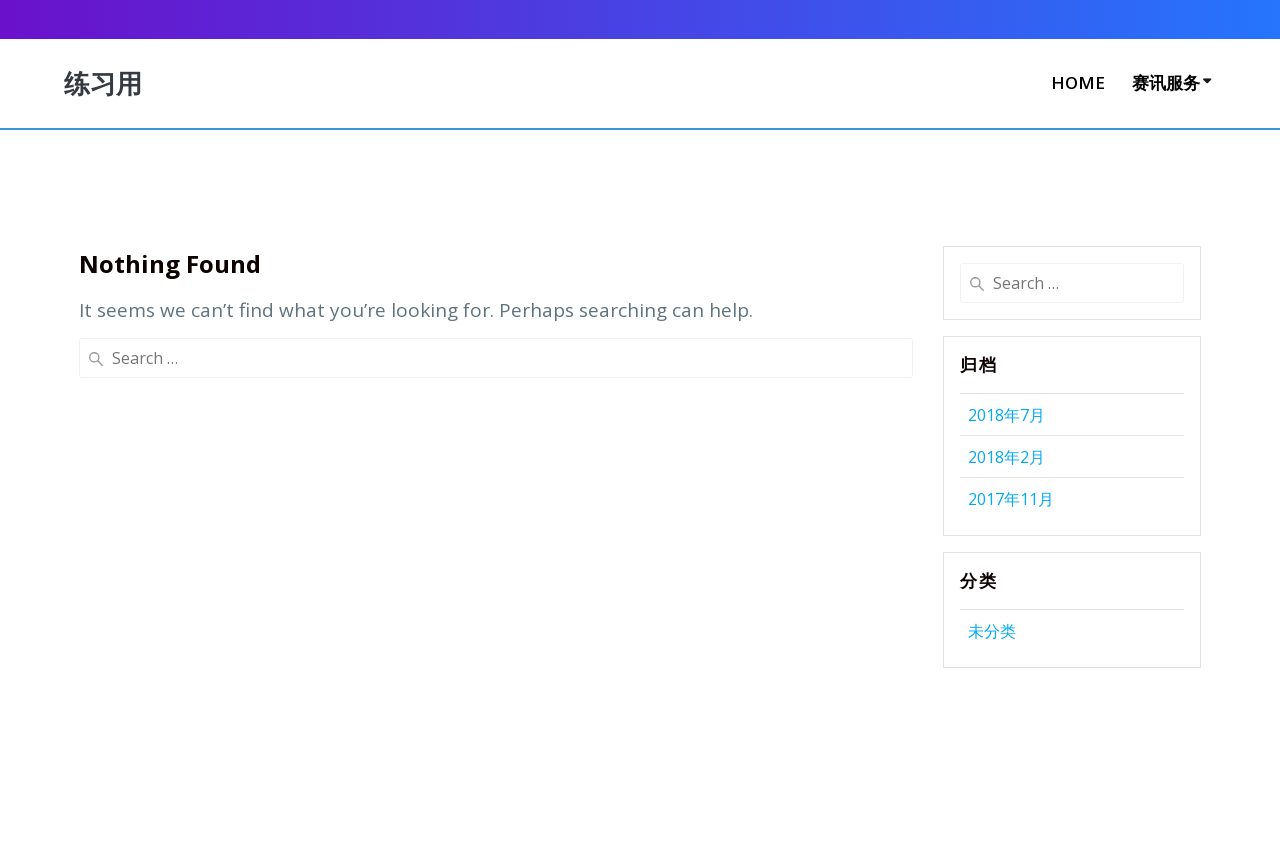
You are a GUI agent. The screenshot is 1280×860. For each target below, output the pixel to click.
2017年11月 (1011, 499)
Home (1078, 82)
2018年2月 (1006, 457)
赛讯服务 (1166, 82)
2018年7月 (1006, 415)
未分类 (992, 631)
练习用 (103, 84)
